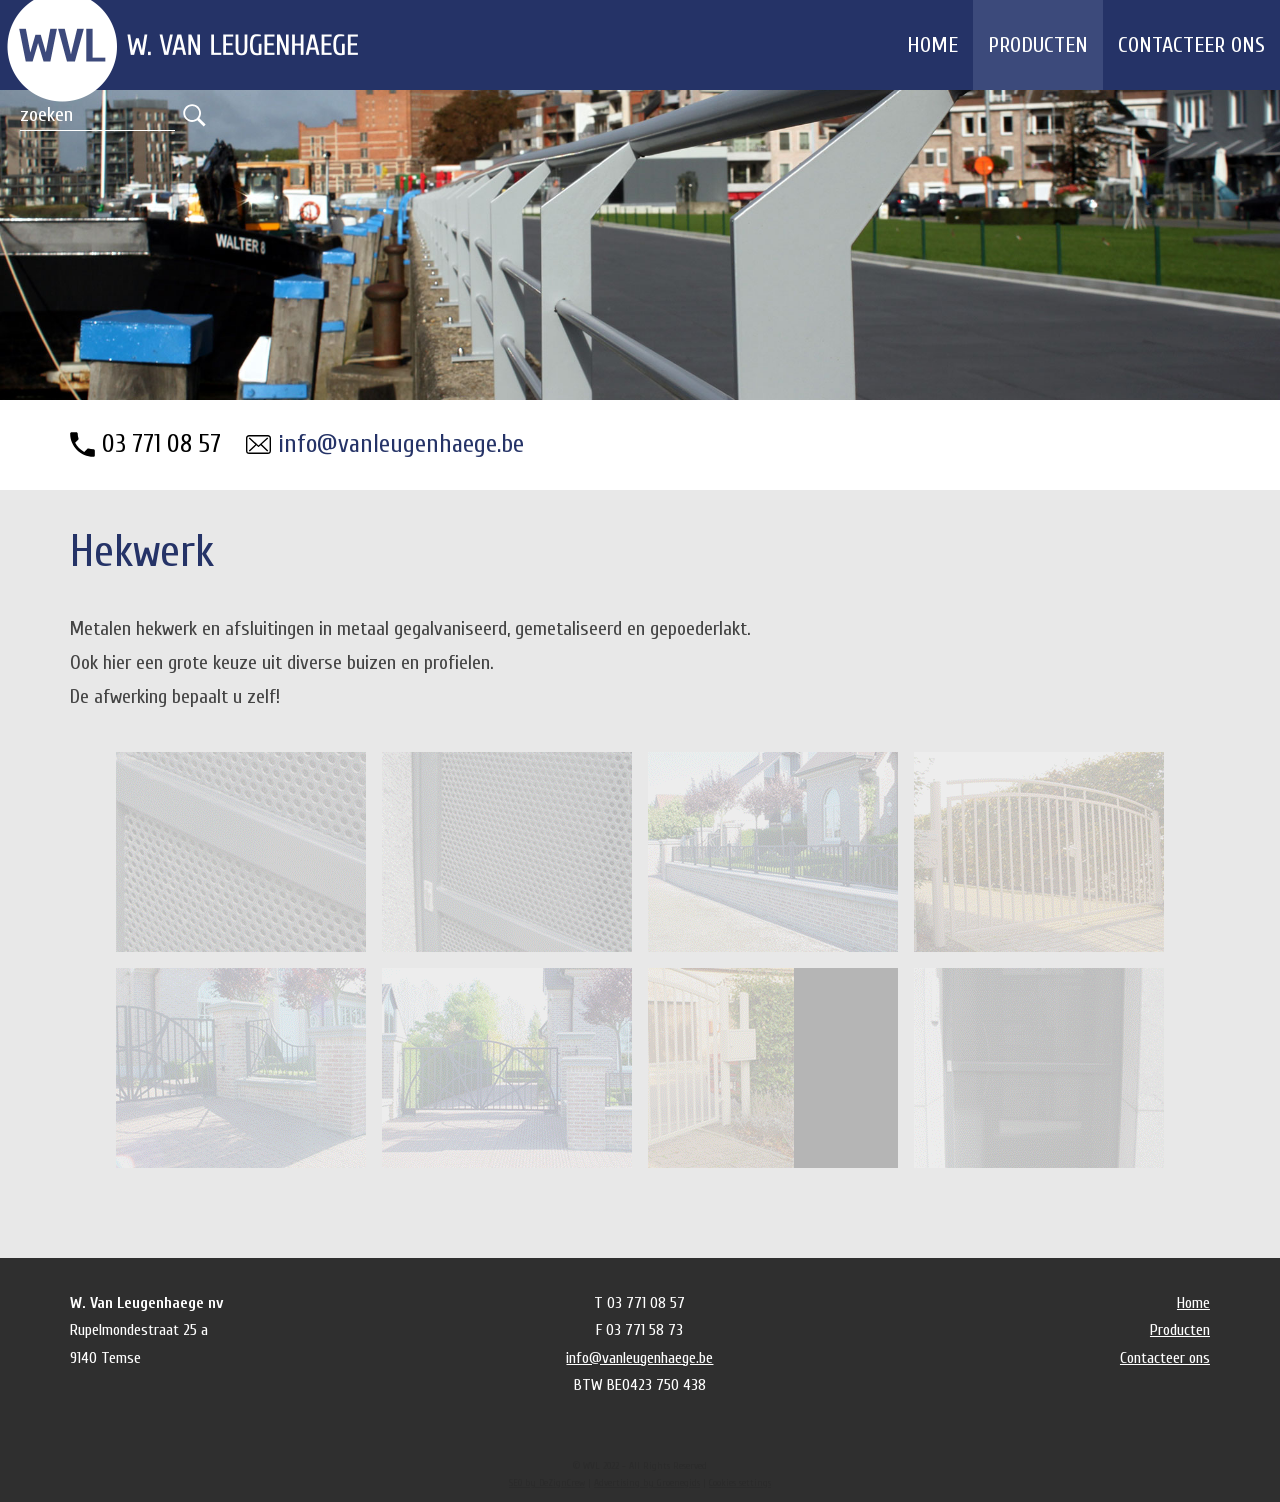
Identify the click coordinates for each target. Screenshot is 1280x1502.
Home (932, 45)
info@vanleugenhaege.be (401, 444)
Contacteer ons (1191, 45)
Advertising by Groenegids (647, 1483)
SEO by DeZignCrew (547, 1483)
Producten (1038, 45)
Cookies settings (740, 1483)
